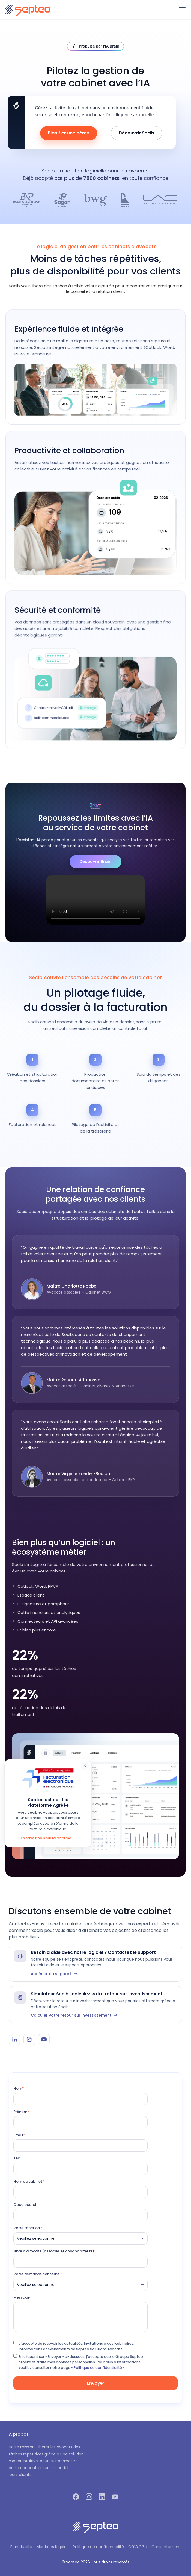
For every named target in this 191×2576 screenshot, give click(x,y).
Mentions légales (52, 2546)
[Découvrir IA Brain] (95, 46)
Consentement (166, 2546)
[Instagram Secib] (29, 2039)
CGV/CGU (137, 2546)
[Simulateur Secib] (95, 2004)
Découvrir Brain (95, 861)
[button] (181, 9)
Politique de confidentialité (98, 2546)
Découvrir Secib (136, 133)
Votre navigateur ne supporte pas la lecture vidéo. (95, 900)
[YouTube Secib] (44, 2039)
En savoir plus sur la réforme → (48, 1838)
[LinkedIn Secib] (14, 2039)
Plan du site (21, 2546)
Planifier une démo (68, 133)
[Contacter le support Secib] (95, 1963)
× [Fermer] (84, 1765)
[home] (27, 9)
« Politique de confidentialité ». (98, 2367)
